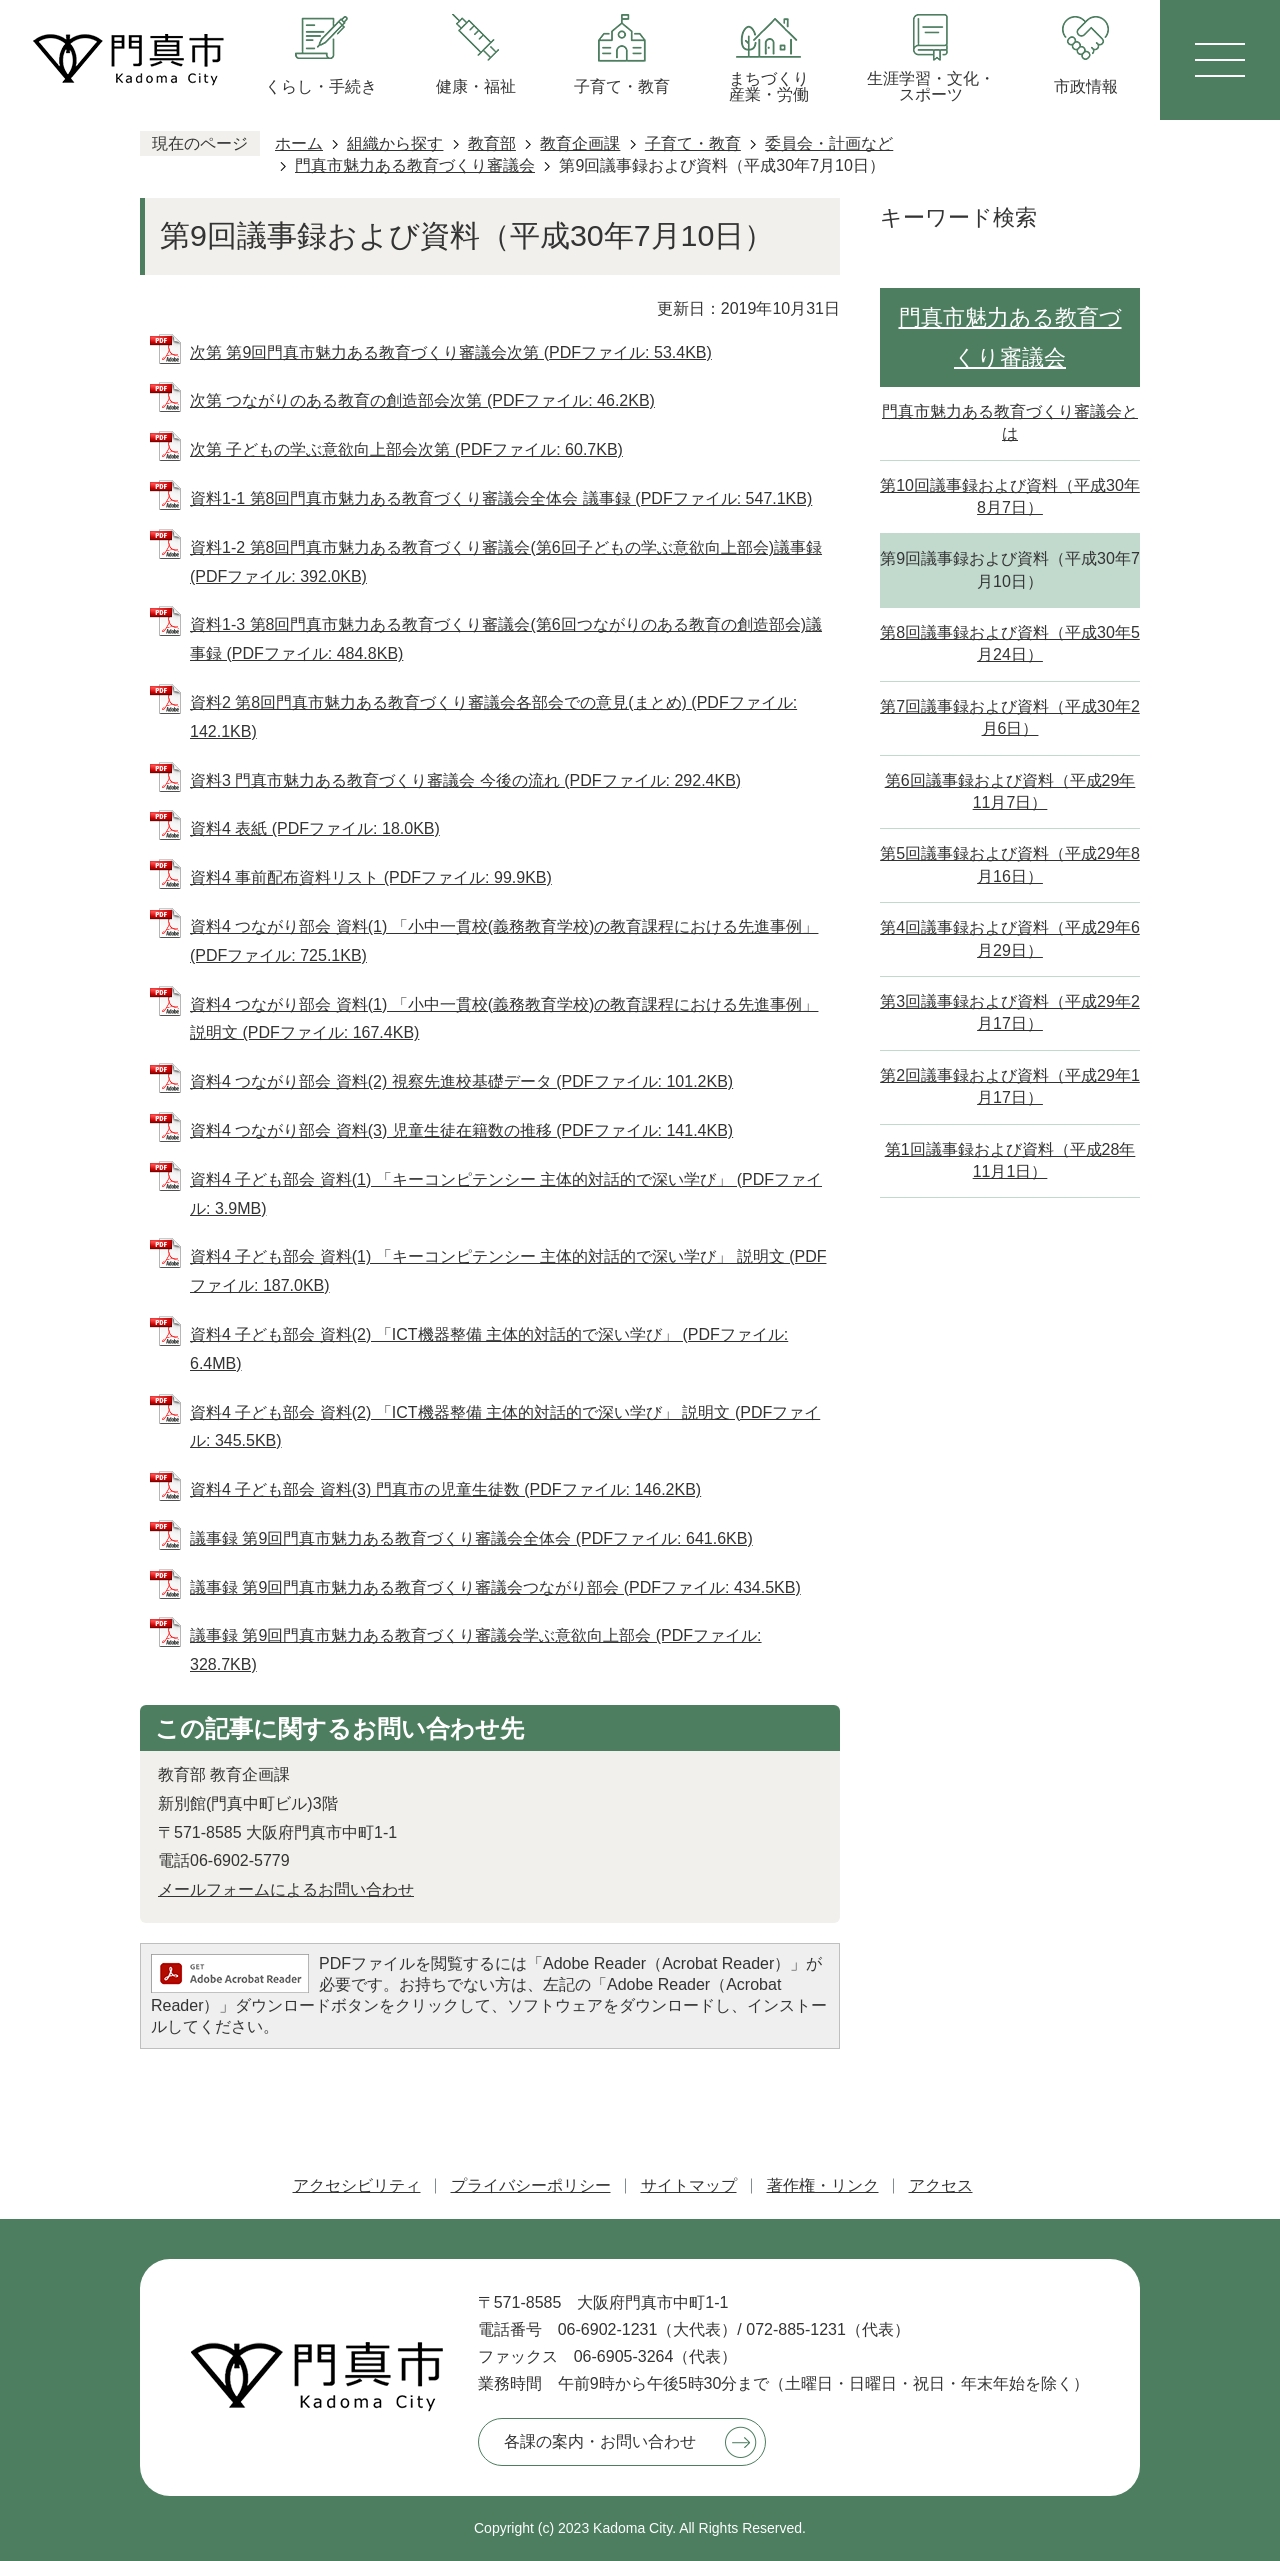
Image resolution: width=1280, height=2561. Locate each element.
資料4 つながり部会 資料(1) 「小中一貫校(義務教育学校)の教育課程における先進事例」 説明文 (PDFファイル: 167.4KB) (504, 1019)
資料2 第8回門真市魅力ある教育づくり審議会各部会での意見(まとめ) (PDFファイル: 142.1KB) (493, 717)
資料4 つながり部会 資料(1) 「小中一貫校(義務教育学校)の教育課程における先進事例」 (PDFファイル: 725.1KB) (504, 941)
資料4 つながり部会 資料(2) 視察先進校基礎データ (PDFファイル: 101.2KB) (461, 1081)
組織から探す (395, 143)
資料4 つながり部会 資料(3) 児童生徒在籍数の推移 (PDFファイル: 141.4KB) (461, 1130)
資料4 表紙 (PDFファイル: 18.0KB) (315, 828)
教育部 (492, 143)
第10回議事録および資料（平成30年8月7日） (1010, 496)
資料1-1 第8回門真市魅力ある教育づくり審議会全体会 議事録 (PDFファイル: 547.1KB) (501, 498)
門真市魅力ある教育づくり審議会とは (1010, 422)
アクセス (941, 2185)
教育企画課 (580, 143)
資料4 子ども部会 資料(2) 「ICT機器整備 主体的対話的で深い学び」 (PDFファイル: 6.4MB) (489, 1349)
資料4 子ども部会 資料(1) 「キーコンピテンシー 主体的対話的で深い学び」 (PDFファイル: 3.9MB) (506, 1194)
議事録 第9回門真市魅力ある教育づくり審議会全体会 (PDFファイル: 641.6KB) (471, 1538)
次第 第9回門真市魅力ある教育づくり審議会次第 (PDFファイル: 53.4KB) (451, 352)
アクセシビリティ (357, 2185)
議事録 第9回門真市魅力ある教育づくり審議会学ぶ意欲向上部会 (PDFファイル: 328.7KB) (476, 1650)
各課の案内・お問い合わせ (600, 2441)
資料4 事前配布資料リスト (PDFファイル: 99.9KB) (371, 877)
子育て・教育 (693, 143)
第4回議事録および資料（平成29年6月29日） (1010, 938)
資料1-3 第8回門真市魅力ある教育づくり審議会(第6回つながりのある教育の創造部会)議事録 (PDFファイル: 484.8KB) (506, 639)
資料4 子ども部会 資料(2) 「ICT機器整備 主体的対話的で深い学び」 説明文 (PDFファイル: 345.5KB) (505, 1427)
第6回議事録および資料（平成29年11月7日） (1010, 791)
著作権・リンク (823, 2185)
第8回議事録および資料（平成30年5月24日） (1010, 643)
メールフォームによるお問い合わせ (286, 1889)
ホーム (299, 143)
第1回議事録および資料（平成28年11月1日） (1010, 1160)
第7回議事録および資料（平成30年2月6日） (1010, 717)
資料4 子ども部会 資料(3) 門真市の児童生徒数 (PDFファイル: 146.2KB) (445, 1489)
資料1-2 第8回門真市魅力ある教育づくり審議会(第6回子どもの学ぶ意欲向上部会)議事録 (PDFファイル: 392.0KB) (506, 562)
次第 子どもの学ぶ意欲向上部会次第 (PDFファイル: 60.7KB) (406, 449)
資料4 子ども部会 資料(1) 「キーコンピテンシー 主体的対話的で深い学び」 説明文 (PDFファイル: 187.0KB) (508, 1271)
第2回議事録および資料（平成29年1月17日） (1010, 1086)
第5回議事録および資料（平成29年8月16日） (1010, 864)
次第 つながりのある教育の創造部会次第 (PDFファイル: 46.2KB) (422, 400)
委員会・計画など (829, 143)
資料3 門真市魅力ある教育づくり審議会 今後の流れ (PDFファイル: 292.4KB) (465, 780)
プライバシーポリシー (531, 2185)
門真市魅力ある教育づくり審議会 (415, 165)
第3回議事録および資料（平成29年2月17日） (1010, 1012)
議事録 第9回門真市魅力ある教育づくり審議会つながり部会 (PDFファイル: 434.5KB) (495, 1587)
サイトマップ (689, 2185)
